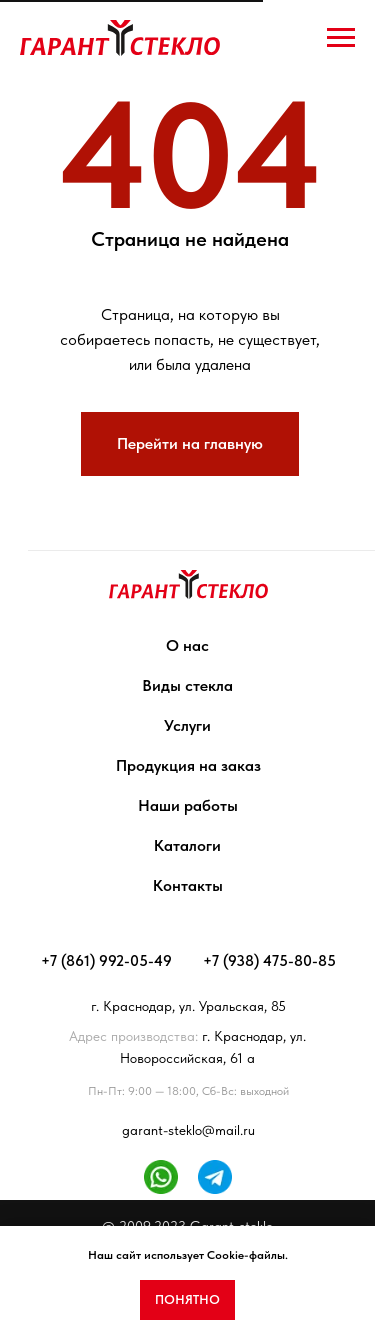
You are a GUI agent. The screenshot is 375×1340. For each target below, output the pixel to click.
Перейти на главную (190, 443)
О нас (187, 645)
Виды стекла (187, 685)
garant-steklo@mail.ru (188, 1130)
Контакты (188, 885)
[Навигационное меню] (341, 38)
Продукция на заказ (188, 765)
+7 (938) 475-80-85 (269, 961)
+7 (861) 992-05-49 (106, 961)
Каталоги (187, 845)
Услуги (187, 725)
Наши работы (188, 805)
